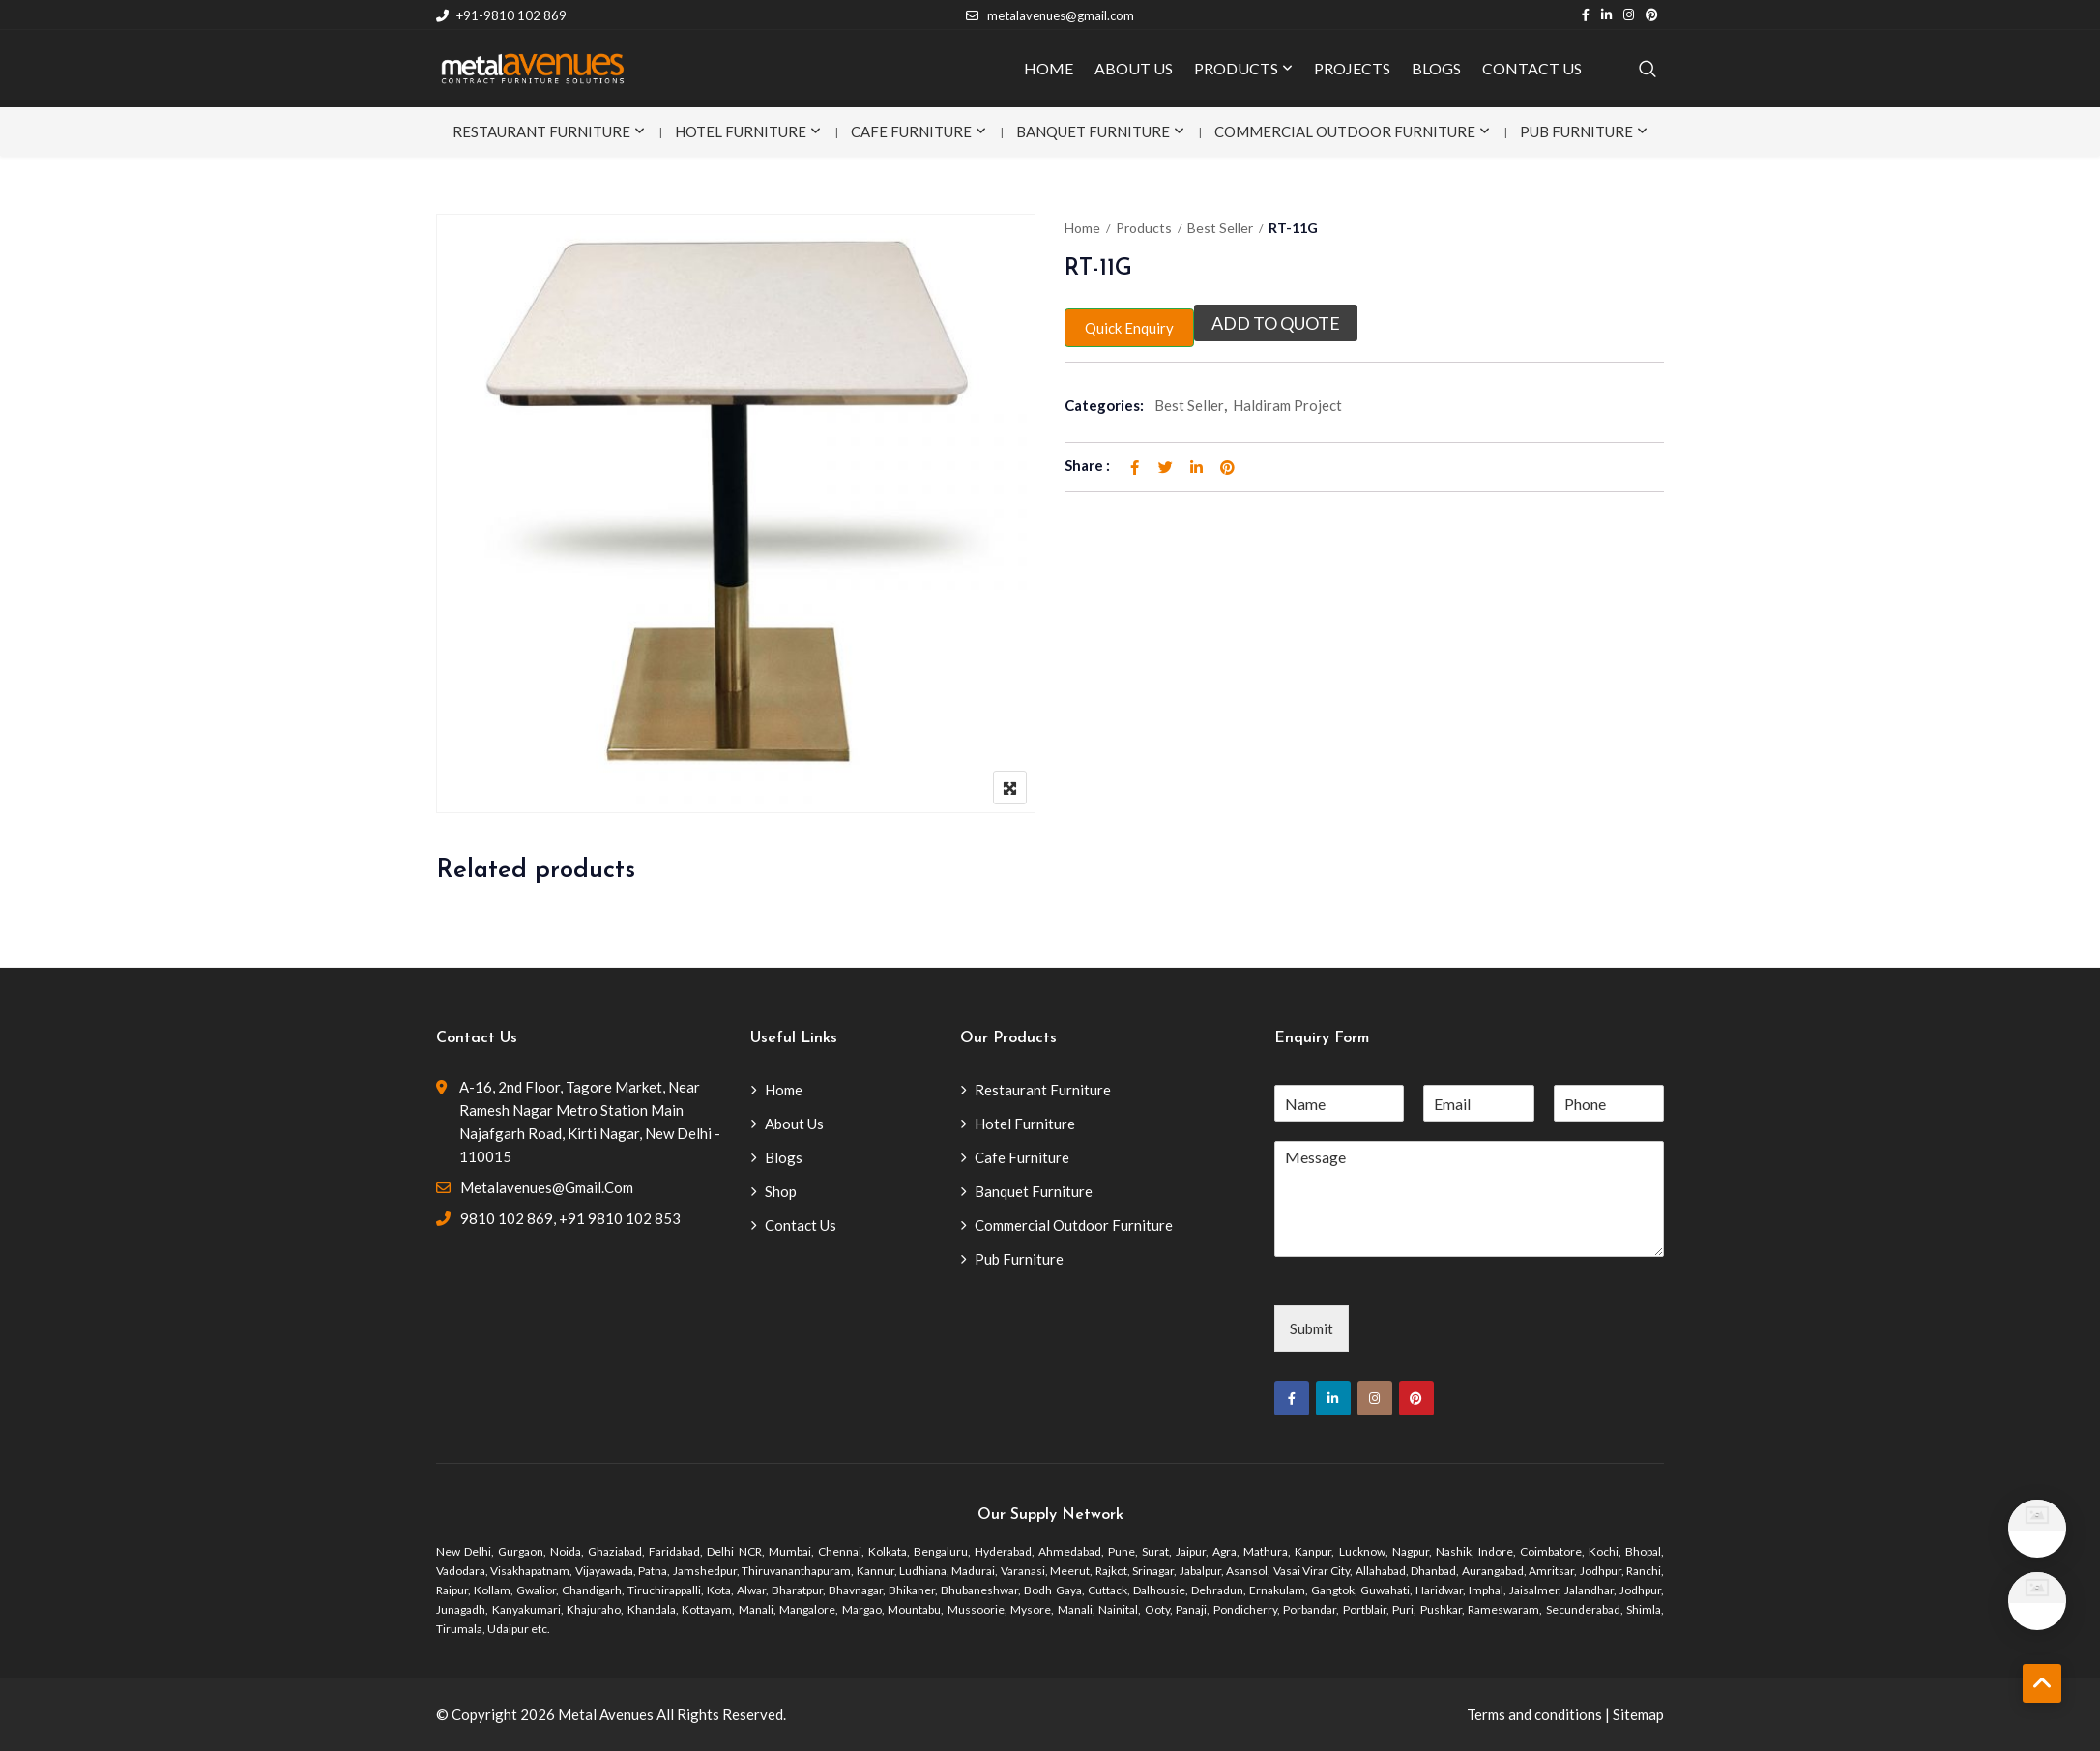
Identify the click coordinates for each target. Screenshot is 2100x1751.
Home (1082, 227)
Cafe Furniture (911, 131)
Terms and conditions (1534, 1714)
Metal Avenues (606, 1714)
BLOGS (1436, 68)
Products (1144, 227)
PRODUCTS (1236, 68)
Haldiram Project (1287, 405)
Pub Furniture (1576, 131)
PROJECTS (1352, 68)
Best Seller (1220, 227)
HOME (1048, 68)
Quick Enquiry (1129, 327)
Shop (781, 1191)
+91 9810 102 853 (620, 1218)
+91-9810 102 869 (501, 15)
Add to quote (1275, 323)
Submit (1311, 1328)
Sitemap (1638, 1714)
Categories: (1104, 405)
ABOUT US (1133, 68)
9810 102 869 (506, 1218)
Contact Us (800, 1225)
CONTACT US (1532, 68)
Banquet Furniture (1093, 131)
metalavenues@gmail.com (1049, 15)
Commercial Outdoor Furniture (1344, 131)
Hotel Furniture (740, 131)
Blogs (783, 1157)
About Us (794, 1123)
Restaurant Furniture (541, 131)
